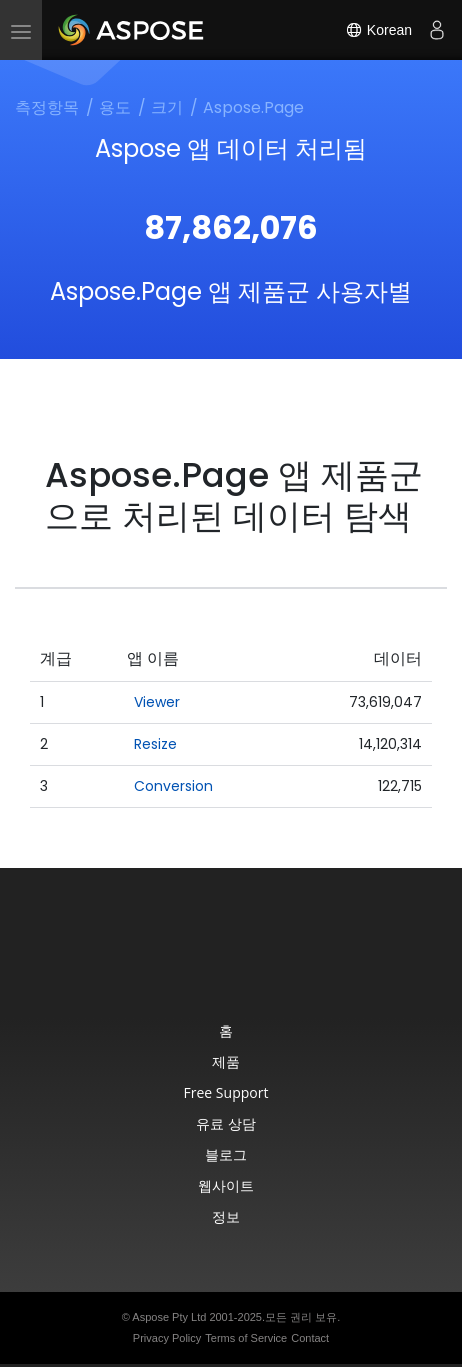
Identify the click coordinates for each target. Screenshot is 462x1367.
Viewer (157, 702)
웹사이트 (226, 1185)
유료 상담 (226, 1123)
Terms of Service (246, 1338)
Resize (155, 744)
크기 (167, 107)
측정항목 (47, 107)
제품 (226, 1061)
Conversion (173, 786)
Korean (378, 30)
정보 (226, 1216)
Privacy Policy (167, 1338)
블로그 (226, 1154)
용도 (115, 107)
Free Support (226, 1092)
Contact (310, 1338)
